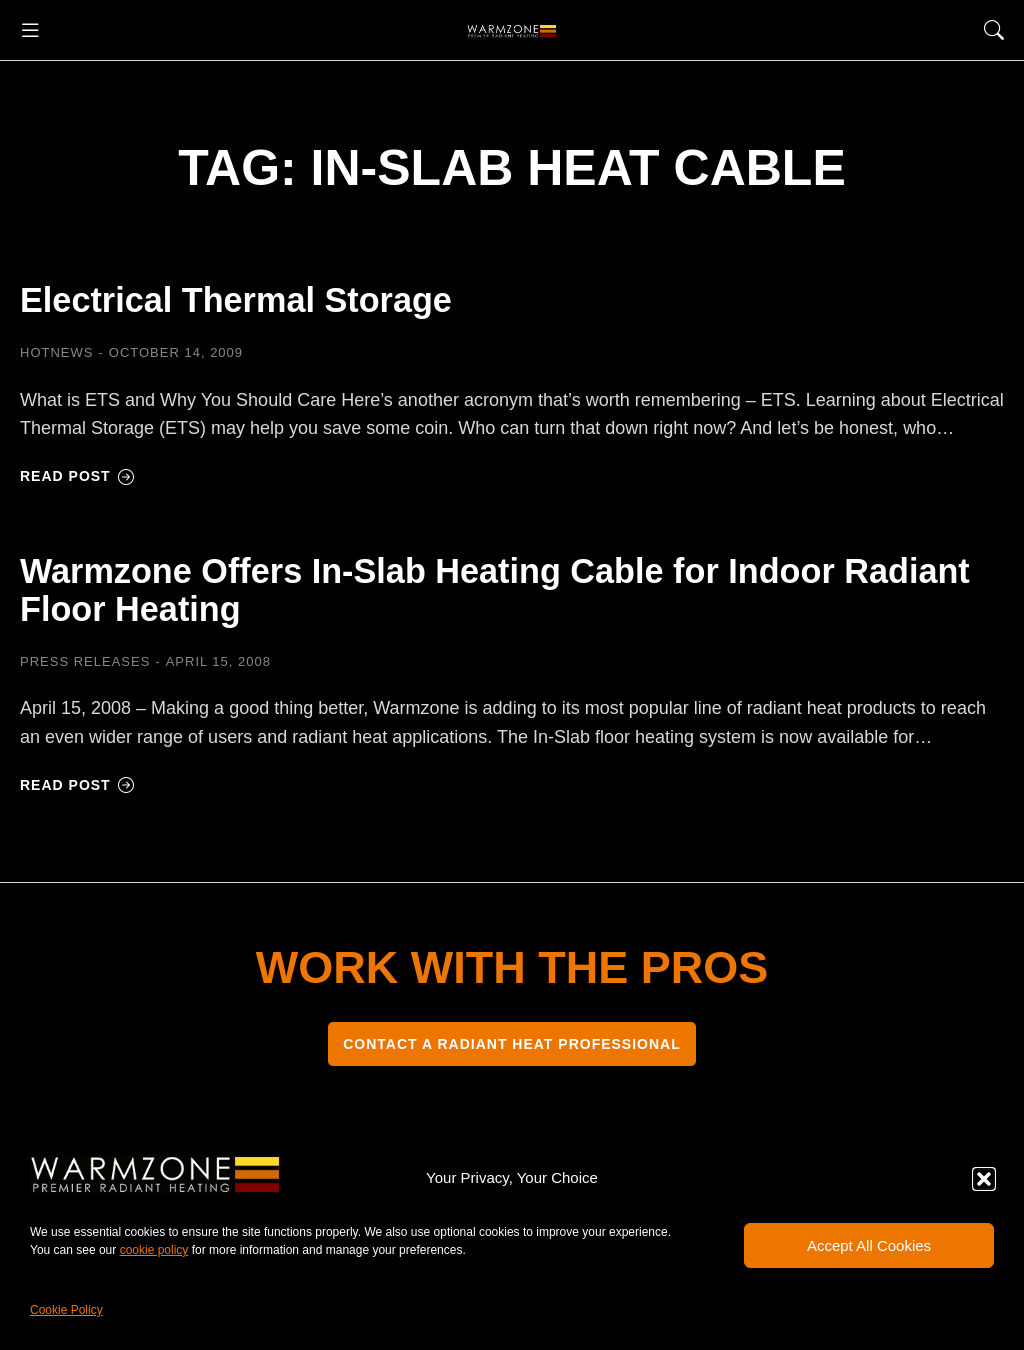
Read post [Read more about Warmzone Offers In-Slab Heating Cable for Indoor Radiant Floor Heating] (77, 797)
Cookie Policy (66, 1310)
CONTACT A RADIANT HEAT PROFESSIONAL (512, 1056)
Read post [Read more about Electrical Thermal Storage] (77, 476)
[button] (984, 1179)
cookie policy (154, 1250)
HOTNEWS (56, 352)
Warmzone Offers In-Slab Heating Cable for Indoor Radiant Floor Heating (496, 597)
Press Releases (85, 673)
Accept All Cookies (869, 1245)
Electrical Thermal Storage (272, 298)
